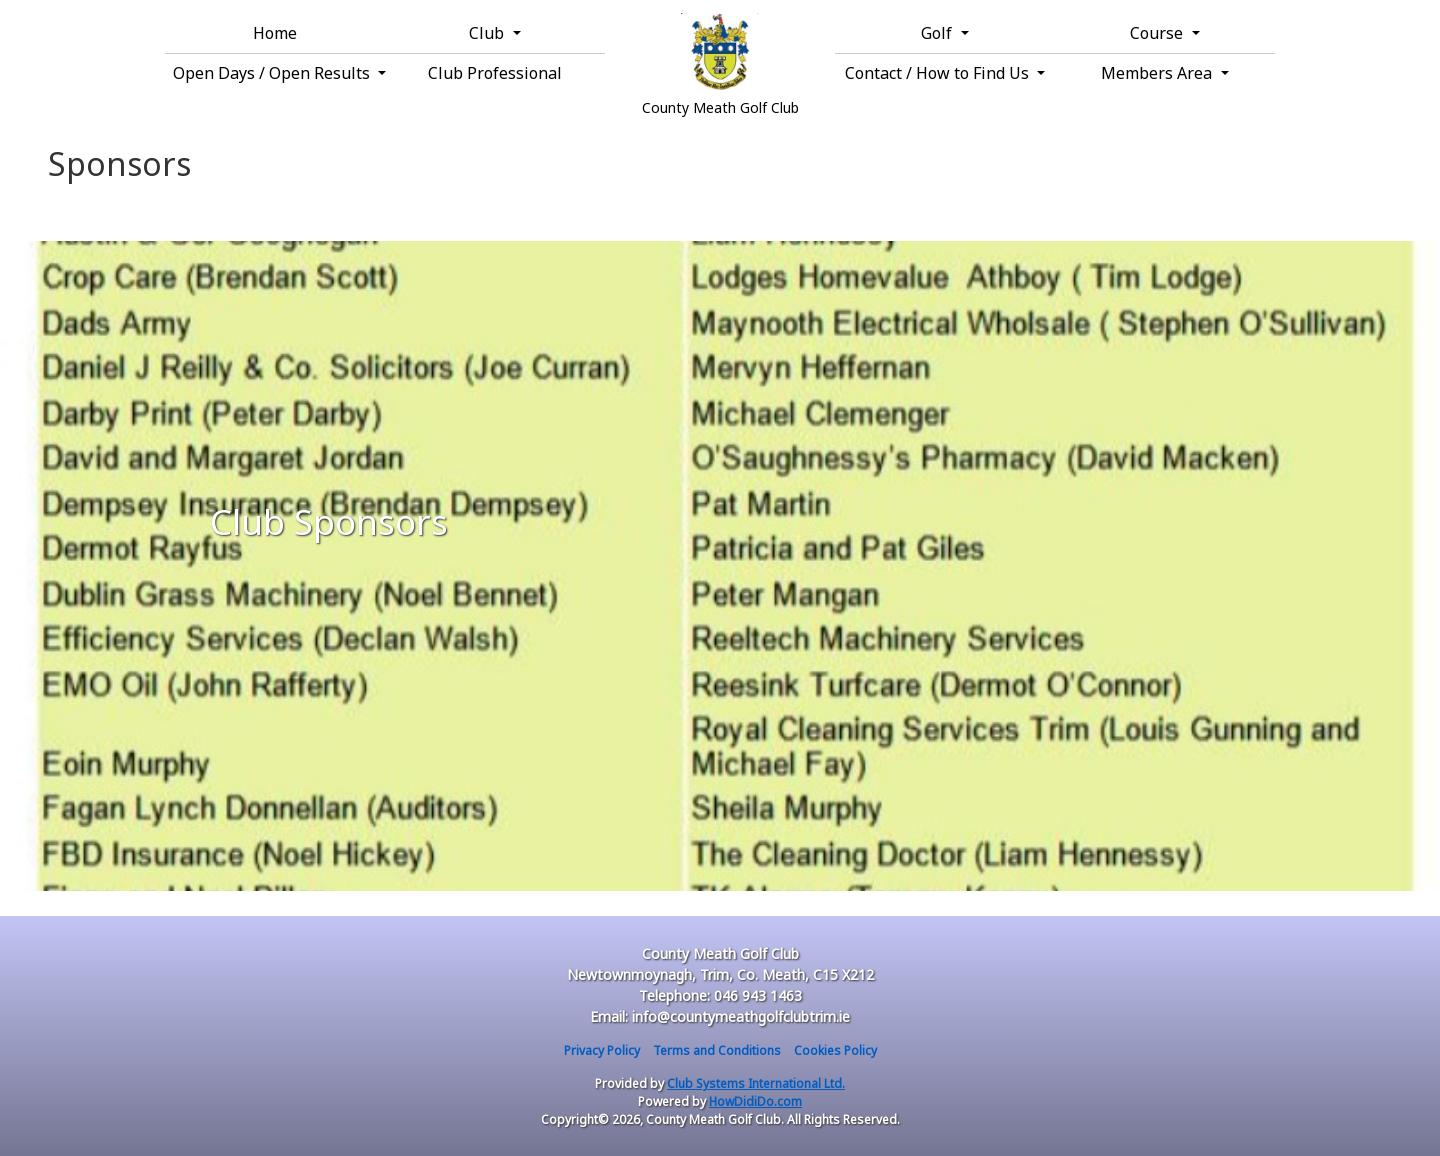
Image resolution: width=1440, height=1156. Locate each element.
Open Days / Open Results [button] (273, 73)
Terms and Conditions (717, 1050)
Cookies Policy (835, 1050)
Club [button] (488, 33)
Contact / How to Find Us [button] (939, 73)
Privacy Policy (602, 1050)
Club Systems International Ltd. (756, 1083)
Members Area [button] (1158, 73)
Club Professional (495, 73)
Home (275, 33)
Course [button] (1158, 33)
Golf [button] (938, 33)
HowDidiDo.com (755, 1101)
